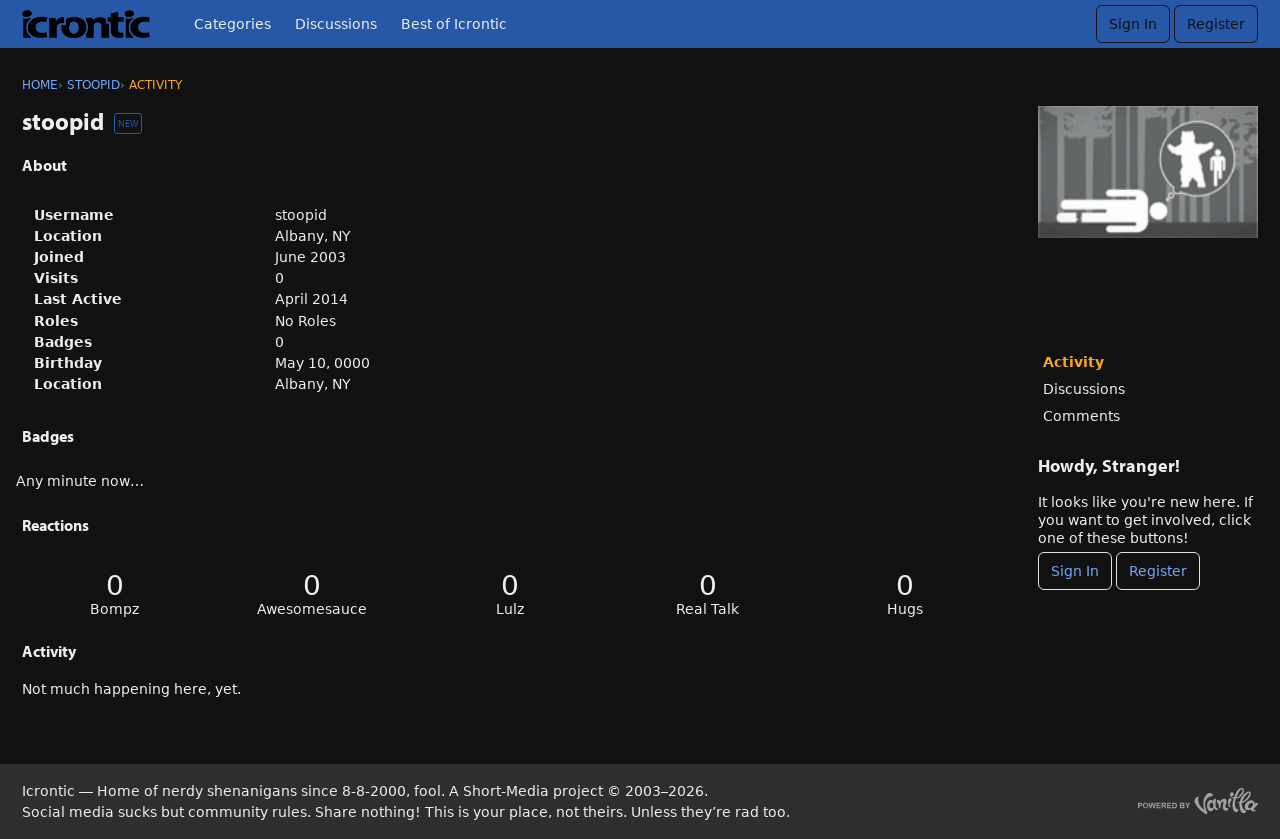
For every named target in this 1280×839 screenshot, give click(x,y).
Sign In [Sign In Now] (1075, 571)
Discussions (336, 24)
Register (1216, 24)
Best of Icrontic (454, 24)
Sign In (1133, 24)
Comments (1081, 416)
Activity (1073, 362)
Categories (232, 24)
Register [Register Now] (1158, 571)
